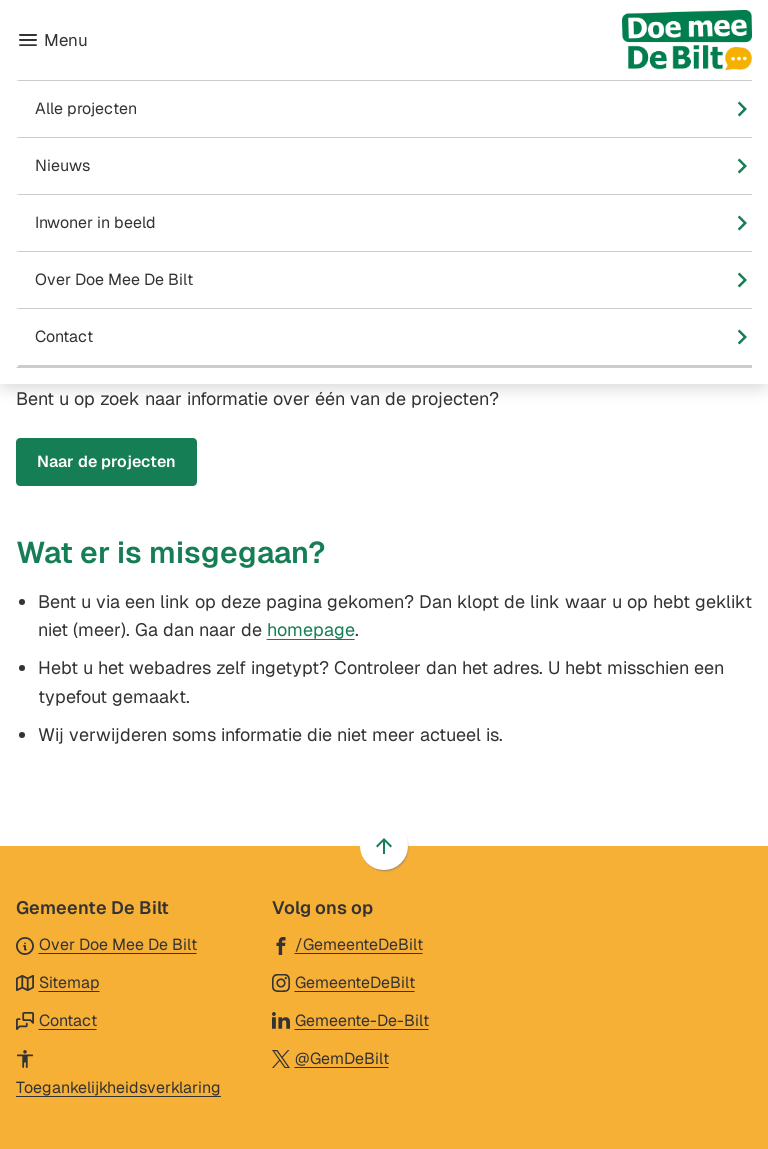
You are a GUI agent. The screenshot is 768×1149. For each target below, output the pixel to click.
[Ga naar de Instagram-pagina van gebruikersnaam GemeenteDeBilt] (343, 981)
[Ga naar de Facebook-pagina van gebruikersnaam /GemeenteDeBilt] (347, 943)
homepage (311, 629)
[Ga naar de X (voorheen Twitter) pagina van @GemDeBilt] (330, 1057)
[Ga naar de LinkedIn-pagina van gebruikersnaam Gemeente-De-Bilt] (350, 1019)
